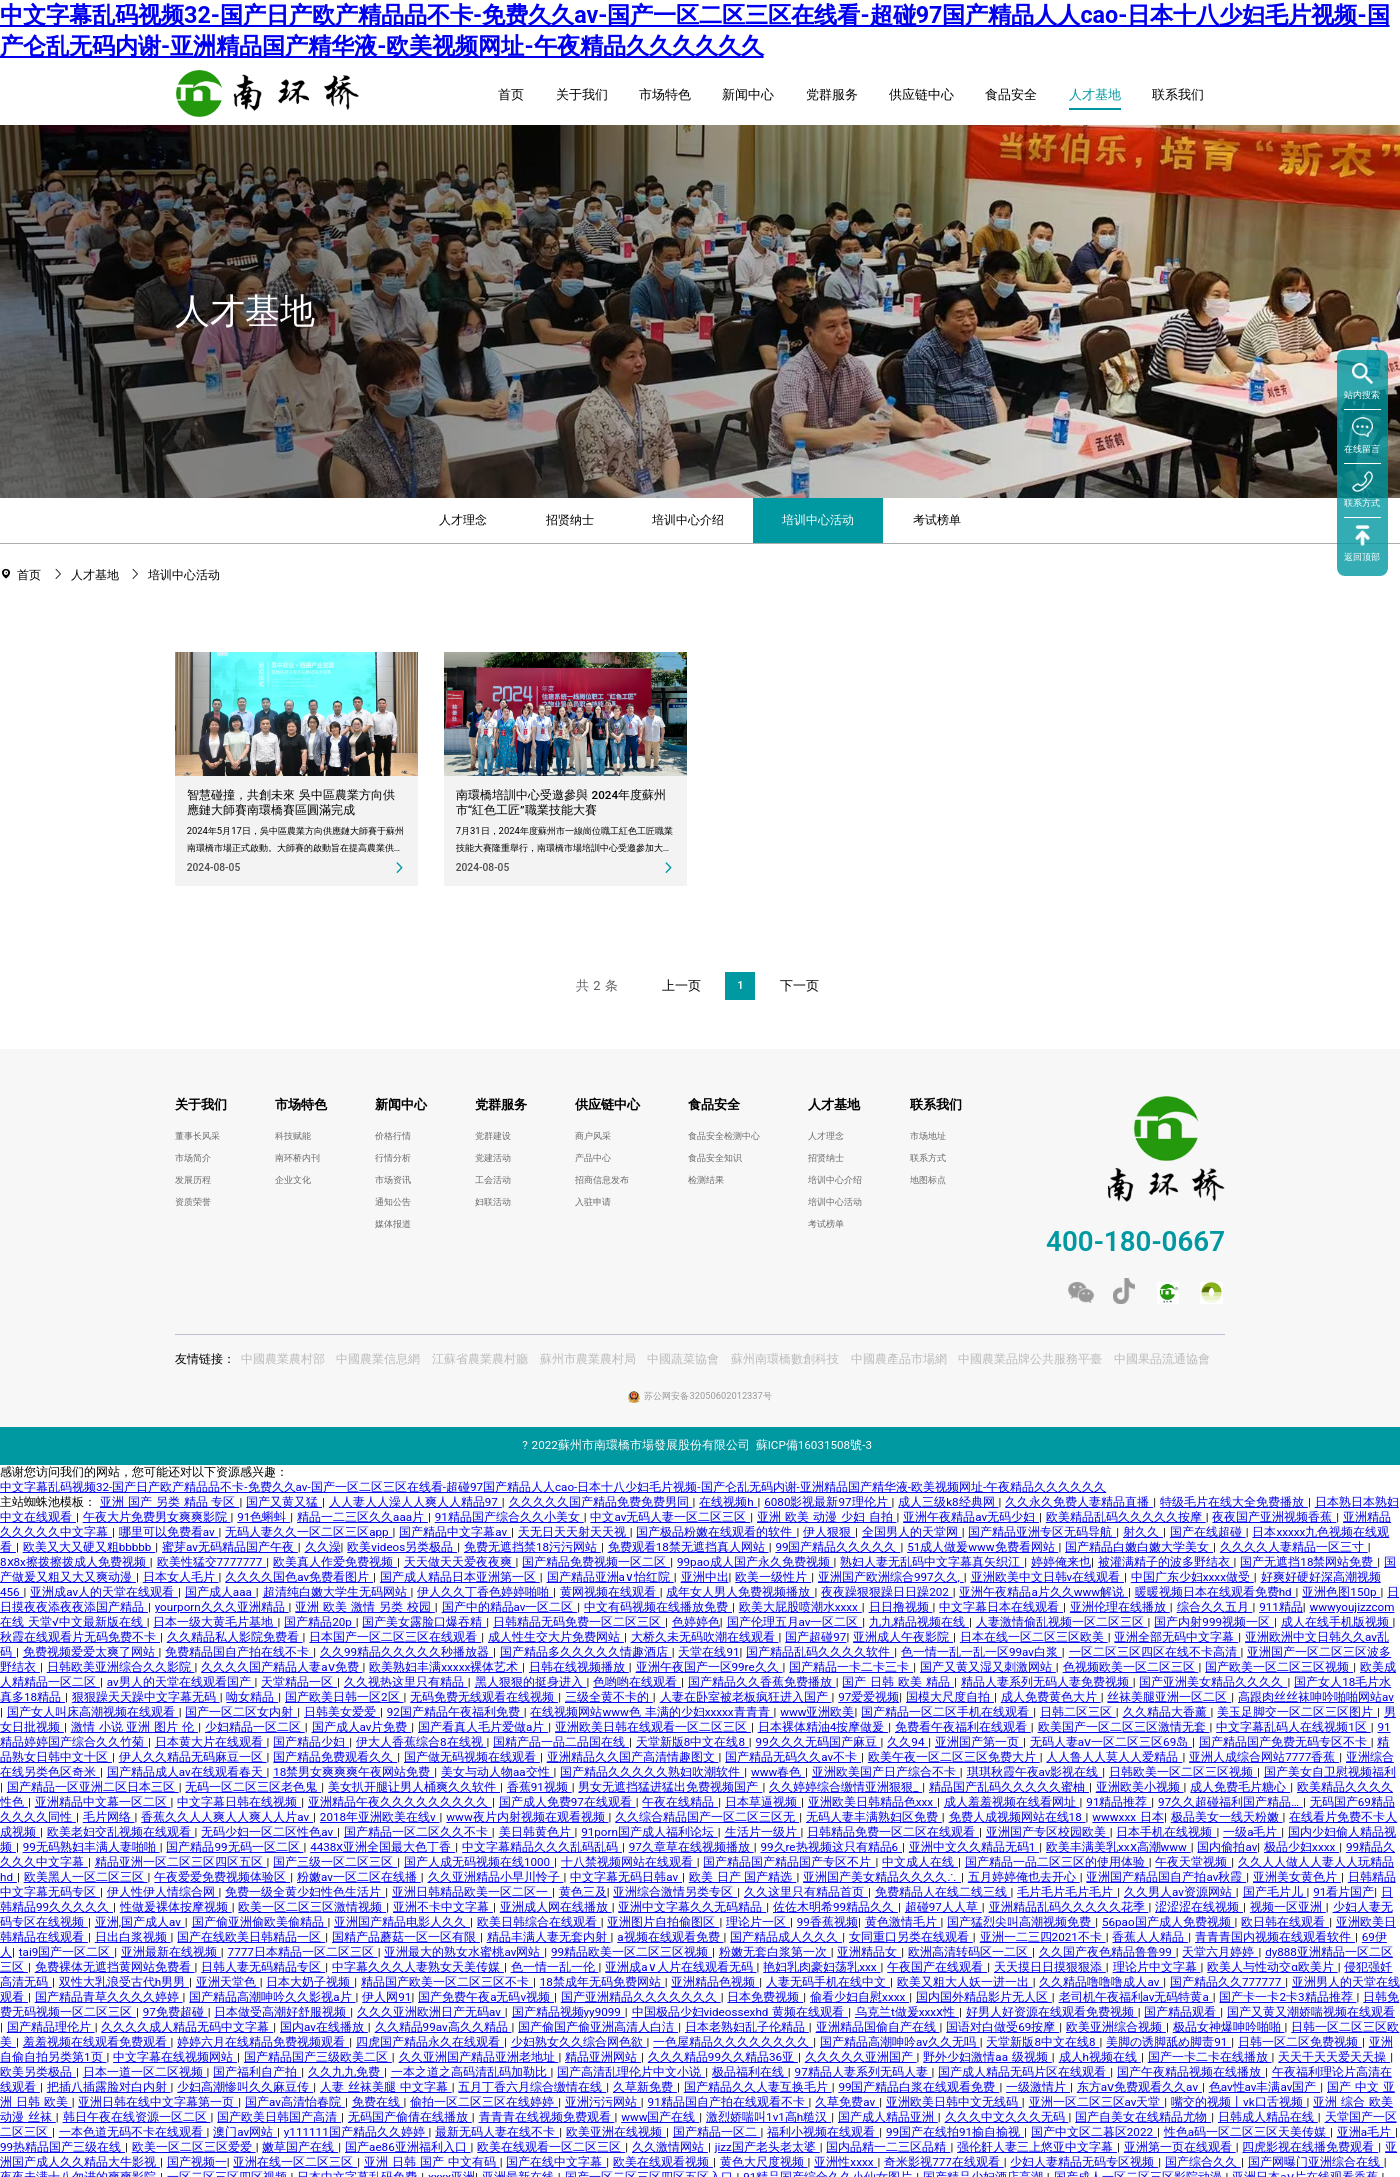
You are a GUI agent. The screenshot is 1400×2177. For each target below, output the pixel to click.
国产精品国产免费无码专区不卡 (1285, 1742)
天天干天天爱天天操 (1334, 2057)
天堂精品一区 (299, 1682)
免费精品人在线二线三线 (943, 1892)
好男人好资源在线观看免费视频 (1052, 2012)
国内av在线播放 (324, 2027)
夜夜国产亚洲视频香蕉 (1274, 1517)
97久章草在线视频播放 (691, 1847)
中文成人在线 (920, 1862)
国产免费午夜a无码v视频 (486, 1997)
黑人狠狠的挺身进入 (531, 1682)
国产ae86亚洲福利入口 (408, 2147)
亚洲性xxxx (845, 2162)
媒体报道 (393, 1224)
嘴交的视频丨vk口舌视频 (1238, 2102)
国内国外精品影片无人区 (984, 1997)
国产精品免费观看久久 (335, 1757)
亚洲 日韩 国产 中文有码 (432, 2162)
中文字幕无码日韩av (626, 1877)
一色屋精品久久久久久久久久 (733, 2042)
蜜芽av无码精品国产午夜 (230, 1547)
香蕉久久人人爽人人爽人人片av (227, 1817)
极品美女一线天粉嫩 (1227, 1817)
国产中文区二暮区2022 (1094, 2132)
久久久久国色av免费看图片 (299, 1577)
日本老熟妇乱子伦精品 (747, 2027)
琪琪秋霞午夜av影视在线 (1035, 1772)
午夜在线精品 (680, 1802)
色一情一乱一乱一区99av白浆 (981, 1652)
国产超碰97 (815, 1637)
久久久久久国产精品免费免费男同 (601, 1502)
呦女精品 (252, 1697)
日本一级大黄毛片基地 (215, 1622)
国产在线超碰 (1208, 1532)
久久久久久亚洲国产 (861, 2057)
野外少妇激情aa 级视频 (987, 2057)
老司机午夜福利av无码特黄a (1136, 1997)
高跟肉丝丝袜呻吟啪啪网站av (1316, 1697)
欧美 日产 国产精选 (743, 1877)
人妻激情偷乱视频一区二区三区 (1062, 1622)
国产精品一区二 (717, 2132)
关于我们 (582, 94)
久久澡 (323, 1547)
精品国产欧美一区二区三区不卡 (447, 1982)
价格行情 (393, 1136)
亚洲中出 (705, 1577)
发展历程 (193, 1180)
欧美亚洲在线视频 (616, 2132)
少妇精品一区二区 (255, 1727)
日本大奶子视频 (310, 1982)
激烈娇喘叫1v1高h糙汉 (768, 2117)
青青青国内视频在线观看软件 (1275, 1937)
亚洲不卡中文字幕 (443, 1907)
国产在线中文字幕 (556, 2162)
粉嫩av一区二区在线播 (359, 1877)
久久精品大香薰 (1167, 1712)
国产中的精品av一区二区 (510, 1607)
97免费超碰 (175, 2012)
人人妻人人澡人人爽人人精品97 (415, 1502)
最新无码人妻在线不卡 (497, 2132)
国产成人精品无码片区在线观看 (1024, 2072)
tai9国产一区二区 (66, 1952)
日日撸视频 (901, 1607)
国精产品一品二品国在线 (561, 1742)
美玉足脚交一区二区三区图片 (1297, 1712)
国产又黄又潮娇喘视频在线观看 (1311, 2012)
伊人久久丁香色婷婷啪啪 (485, 1592)
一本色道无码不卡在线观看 (133, 2132)
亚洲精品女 (869, 1952)
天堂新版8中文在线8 (692, 1742)
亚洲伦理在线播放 (1120, 1607)
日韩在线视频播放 (579, 1667)
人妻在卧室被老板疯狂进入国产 (746, 1697)
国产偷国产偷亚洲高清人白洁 (598, 2027)
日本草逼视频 (763, 1802)
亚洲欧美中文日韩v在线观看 (1048, 1577)
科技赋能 (293, 1136)
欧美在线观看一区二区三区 (551, 2147)
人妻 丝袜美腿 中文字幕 (386, 2087)
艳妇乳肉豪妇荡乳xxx (821, 1967)
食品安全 (1011, 94)
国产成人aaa (220, 1592)
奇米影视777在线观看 (944, 2162)
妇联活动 (493, 1202)
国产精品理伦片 (51, 2027)
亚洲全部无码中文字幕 (1176, 1637)
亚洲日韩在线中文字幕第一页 (158, 2102)
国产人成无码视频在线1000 (479, 1862)
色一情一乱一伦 (555, 1967)
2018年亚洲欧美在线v (380, 1817)
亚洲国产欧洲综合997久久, (891, 1577)
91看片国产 (1343, 1892)
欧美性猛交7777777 (212, 1562)
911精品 (1281, 1607)
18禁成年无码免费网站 (602, 1982)
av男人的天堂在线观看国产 (181, 1682)
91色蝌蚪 (263, 1517)
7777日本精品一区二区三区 (303, 1952)
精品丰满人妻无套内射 (549, 1937)
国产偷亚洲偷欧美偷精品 (260, 1922)
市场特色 (665, 94)
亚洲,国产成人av (140, 1922)
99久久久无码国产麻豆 (818, 1742)
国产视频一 (197, 2162)
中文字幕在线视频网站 (175, 2057)
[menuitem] (515, 94)
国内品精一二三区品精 (888, 2147)
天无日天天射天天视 (574, 1532)
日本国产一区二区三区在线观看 (395, 1637)
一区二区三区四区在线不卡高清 (1155, 1652)
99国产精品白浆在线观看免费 (918, 2087)
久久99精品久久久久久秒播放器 (406, 1652)
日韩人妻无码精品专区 (263, 1967)
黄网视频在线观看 (610, 1592)
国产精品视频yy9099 (568, 2012)
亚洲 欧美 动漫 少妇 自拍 (826, 1517)
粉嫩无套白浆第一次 (775, 1952)
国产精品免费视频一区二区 (596, 1562)
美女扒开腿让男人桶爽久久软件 (414, 1787)
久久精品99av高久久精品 (443, 2027)
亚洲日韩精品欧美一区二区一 (472, 1892)
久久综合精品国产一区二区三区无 (707, 1817)
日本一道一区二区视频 (145, 2072)
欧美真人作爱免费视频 (335, 1562)
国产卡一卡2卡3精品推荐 (1287, 1997)
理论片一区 (758, 1922)
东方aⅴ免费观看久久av (1139, 2087)
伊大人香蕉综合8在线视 (421, 1742)
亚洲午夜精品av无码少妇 (971, 1517)
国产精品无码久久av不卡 (793, 1757)
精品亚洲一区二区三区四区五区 (181, 1862)
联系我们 (1178, 94)
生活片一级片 (763, 1832)
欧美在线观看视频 (663, 2162)
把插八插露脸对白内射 (109, 2087)
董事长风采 (197, 1136)
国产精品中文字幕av (455, 1532)
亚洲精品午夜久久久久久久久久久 (400, 1802)
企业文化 (293, 1180)
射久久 (1143, 1532)
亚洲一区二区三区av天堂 (1097, 2102)
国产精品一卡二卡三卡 (851, 1667)
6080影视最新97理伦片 (827, 1502)
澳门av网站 (245, 2132)
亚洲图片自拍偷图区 (663, 1922)
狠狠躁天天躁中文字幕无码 (146, 1697)
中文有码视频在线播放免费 (658, 1607)
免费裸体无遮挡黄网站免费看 (115, 1967)
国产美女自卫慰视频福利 (1330, 1772)
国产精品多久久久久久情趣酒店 (586, 1652)
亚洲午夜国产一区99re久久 (709, 1667)
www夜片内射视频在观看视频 (527, 1817)
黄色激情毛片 (903, 1922)
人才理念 (463, 520)
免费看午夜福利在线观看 (963, 1727)
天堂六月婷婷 (1220, 1952)
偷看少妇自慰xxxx (859, 1997)
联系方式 (928, 1158)
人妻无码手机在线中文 (828, 1982)
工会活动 (493, 1180)
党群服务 (832, 94)
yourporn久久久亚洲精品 (222, 1607)
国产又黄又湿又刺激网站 (988, 1667)
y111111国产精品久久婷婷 (356, 2132)
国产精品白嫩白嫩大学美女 (1139, 1547)
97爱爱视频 (868, 1697)
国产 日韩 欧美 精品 (898, 1682)
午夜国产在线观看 (937, 1967)
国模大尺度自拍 (950, 1697)
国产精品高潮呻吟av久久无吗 (900, 2042)
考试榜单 (937, 520)
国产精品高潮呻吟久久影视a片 (272, 1997)
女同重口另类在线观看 (911, 1937)
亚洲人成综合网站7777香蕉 (1264, 1757)
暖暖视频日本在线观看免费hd (1215, 1592)
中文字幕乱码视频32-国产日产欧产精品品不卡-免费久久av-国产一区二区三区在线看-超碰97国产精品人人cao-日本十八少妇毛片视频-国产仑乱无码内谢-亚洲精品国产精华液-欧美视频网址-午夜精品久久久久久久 (553, 1487)
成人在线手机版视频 (1337, 1622)
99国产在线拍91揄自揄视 (955, 2132)
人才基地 (1095, 94)
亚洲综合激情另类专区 (675, 1892)
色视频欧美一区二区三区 (1131, 1667)
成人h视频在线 (1100, 2057)
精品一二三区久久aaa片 (362, 1517)
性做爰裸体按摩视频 (176, 1907)
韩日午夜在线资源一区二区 (137, 2117)
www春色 (778, 1772)
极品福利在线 (750, 2072)
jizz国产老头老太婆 (767, 2147)
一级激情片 (1038, 2087)
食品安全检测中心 (724, 1136)
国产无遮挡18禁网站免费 (1308, 1562)
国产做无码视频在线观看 (472, 1757)
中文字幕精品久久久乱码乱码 (542, 1847)
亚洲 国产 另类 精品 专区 (169, 1502)
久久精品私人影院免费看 (235, 1637)
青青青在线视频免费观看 (547, 2117)
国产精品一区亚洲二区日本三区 (93, 1787)
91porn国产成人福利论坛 (649, 1832)
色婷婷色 (696, 1622)
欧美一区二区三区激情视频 (312, 1907)
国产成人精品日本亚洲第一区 (460, 1577)
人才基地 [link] (97, 575)
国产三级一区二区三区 (335, 1862)
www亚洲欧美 (817, 1712)
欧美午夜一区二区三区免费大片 (954, 1757)
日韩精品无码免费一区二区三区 (579, 1622)
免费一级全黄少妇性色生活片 (305, 1892)
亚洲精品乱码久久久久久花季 (1069, 1907)
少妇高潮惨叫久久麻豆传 (245, 2087)
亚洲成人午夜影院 (903, 1637)
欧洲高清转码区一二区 (970, 1952)
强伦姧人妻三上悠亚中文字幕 (1037, 2147)
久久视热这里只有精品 (406, 1682)
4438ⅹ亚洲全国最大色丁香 (382, 1847)
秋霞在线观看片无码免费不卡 (80, 1637)
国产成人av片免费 (362, 1727)
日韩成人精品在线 (1268, 2117)
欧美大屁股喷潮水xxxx (800, 1607)
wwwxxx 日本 (1128, 1817)
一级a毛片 (1252, 1832)
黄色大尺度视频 (764, 2162)
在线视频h (728, 1502)
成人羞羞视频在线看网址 (1012, 1802)
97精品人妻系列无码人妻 (863, 2072)
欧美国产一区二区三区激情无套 (1124, 1727)
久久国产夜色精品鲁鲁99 (1107, 1952)
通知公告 (393, 1202)
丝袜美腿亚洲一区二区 (1169, 1697)
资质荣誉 (193, 1202)
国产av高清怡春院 (295, 2102)
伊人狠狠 (829, 1532)
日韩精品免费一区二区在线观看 (893, 1832)
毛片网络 (109, 1817)
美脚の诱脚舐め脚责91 (1168, 2042)
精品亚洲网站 (603, 2057)
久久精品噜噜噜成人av (1101, 1982)
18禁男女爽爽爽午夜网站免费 (353, 1772)
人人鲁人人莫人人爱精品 (1114, 1757)
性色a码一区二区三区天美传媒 (1247, 2132)
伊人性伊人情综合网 (163, 1892)
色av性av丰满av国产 (1265, 2087)
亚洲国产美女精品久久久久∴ (882, 1877)
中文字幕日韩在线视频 (239, 1802)
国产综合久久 (1203, 2162)
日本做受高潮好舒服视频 (282, 2012)
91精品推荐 (1118, 1802)
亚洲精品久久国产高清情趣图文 (633, 1757)
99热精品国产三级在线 (62, 2147)
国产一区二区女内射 (241, 1712)
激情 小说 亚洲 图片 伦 (134, 1727)
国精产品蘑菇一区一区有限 (406, 1937)
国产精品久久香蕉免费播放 (762, 1682)
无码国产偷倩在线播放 (410, 2117)
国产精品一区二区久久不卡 (418, 1832)
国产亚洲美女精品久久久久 (1213, 1682)
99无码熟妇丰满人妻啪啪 (91, 1847)
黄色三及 (583, 1892)
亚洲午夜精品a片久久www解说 (1043, 1592)
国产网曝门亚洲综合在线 (1316, 2162)
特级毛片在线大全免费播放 (1234, 1502)
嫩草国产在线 (300, 2147)
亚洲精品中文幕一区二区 (103, 1802)
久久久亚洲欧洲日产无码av (431, 2012)
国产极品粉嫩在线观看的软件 (716, 1532)
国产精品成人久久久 (786, 1937)
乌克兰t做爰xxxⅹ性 (907, 2012)
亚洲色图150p (1341, 1592)
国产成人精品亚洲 (888, 2117)
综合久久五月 (1215, 1607)
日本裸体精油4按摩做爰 (823, 1727)
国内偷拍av (1227, 1847)
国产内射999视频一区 (1214, 1622)
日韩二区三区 (1078, 1712)
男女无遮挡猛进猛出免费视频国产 (670, 1787)
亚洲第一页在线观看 (1180, 2147)
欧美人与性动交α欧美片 (1272, 1967)
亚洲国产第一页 (979, 1742)
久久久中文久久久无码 (1007, 2117)
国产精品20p (320, 1622)
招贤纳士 (570, 520)
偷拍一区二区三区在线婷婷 (484, 2102)
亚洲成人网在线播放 (556, 1907)
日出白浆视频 (133, 1937)
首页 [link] (31, 575)
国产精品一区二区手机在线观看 (947, 1712)
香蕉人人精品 (1150, 1937)
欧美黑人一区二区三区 (86, 1877)
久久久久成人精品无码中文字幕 (187, 2027)
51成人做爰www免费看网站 (982, 1547)
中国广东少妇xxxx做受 (1192, 1577)
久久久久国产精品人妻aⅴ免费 (281, 1667)
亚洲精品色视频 (715, 1982)
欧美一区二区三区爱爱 (194, 2147)
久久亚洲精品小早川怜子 (496, 1877)
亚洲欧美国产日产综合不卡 (886, 1772)
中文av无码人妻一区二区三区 (670, 1517)
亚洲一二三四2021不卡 (1043, 1937)
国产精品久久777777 (1227, 1982)
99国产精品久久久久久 (837, 1547)
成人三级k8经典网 (948, 1502)
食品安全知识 (715, 1158)
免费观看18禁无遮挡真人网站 (688, 1547)
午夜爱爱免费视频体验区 (222, 1877)
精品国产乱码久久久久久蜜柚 (1009, 1787)
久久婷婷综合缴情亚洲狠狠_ (845, 1787)
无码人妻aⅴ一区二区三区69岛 (1111, 1742)
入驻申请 (593, 1202)
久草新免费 (645, 2087)
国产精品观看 (1182, 2012)
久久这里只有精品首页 (806, 1892)
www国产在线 (660, 2117)
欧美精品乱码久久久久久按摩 (1126, 1517)
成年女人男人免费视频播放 (740, 1592)
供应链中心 (921, 94)
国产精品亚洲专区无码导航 (1042, 1532)
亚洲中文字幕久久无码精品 (692, 1907)
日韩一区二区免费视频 (1300, 2042)
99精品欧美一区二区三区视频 (631, 1952)
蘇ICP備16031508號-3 (814, 1445)
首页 (511, 94)
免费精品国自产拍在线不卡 (239, 1652)
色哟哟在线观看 (637, 1682)
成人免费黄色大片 (1051, 1697)
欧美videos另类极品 (402, 1547)
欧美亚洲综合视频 (1116, 2027)
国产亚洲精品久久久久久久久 (641, 1997)
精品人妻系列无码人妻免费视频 (1047, 1682)
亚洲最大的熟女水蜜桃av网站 (464, 1952)
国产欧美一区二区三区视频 (1279, 1667)
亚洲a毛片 (1366, 2132)
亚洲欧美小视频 (1140, 1787)
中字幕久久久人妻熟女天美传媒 (418, 1967)
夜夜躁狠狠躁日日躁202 (887, 1592)
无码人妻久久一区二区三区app (308, 1532)
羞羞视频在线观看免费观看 (97, 2042)
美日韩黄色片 (537, 1832)
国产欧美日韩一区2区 (344, 1697)
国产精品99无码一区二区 (234, 1847)
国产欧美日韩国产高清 (279, 2117)
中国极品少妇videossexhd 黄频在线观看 (740, 2012)
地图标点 (928, 1180)
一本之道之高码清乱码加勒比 (471, 2072)
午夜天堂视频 (1193, 1862)
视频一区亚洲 (1288, 1907)
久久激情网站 (670, 2147)
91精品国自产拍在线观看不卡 (728, 2102)
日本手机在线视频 (1166, 1832)
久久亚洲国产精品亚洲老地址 (479, 2057)
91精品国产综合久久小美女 (509, 1517)
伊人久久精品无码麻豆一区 (193, 1757)
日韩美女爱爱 (342, 1712)
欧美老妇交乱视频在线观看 (121, 1832)
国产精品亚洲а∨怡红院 (610, 1577)
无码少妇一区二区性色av (269, 1832)
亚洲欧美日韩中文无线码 (954, 2102)
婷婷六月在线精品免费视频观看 (263, 2042)
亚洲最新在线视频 (171, 1952)
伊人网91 (386, 1997)
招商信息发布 (602, 1180)
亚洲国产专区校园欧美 (1048, 1832)
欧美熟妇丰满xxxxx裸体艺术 (445, 1667)
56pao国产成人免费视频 (1168, 1922)
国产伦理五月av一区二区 (795, 1622)
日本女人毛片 (181, 1577)
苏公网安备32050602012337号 (707, 1395)
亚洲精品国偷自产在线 (878, 2027)
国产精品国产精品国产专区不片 (789, 1862)
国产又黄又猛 (284, 1502)
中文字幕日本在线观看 (1001, 1607)
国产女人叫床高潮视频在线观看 (93, 1712)
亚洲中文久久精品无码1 (974, 1847)
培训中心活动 (818, 520)
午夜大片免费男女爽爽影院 (157, 1517)
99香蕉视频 (827, 1922)
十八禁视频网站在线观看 (629, 1862)
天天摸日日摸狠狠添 (1050, 1967)
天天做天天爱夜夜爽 (460, 1562)
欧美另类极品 (38, 2072)
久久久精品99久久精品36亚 (723, 2057)
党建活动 (493, 1158)
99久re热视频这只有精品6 (831, 1847)
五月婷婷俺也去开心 (1024, 1877)
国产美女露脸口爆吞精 (424, 1622)
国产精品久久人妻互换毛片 (758, 2087)
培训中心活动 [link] (184, 575)
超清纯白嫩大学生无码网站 (337, 1592)
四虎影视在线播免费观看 (1310, 2147)
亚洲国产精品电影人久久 (402, 1922)
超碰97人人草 (943, 1907)
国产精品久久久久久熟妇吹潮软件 (652, 1772)
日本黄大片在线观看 (211, 1742)
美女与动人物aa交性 (497, 1772)
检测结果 (706, 1180)
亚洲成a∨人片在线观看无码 (680, 1967)
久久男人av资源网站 (1180, 1892)
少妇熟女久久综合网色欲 (579, 2042)
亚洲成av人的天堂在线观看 (104, 1592)
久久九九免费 (346, 2072)
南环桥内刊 (297, 1158)
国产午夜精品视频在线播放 (1191, 2072)
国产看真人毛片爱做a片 (483, 1727)
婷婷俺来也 (1061, 1562)
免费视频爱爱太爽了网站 (91, 1652)
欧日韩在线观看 (1285, 1922)
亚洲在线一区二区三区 (295, 2162)
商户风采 (593, 1136)
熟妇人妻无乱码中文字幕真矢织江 (932, 1562)
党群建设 (493, 1136)
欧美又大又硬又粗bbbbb (89, 1547)
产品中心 (593, 1158)
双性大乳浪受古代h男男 (124, 1982)
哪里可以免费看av (169, 1532)
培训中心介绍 (688, 520)
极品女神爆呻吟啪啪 (1229, 2027)
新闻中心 (748, 94)
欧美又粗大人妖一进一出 (965, 1982)
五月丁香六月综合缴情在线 (532, 2087)
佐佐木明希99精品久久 (835, 1907)
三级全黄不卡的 (609, 1697)
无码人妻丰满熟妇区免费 (874, 1817)
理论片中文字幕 (1157, 1967)
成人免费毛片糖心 (1240, 1787)
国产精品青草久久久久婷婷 (109, 1997)
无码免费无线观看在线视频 (484, 1697)
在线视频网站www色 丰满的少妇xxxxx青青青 (651, 1712)
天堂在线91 (708, 1652)
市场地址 (928, 1136)
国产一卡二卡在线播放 (1210, 2057)
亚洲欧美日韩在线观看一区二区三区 (653, 1727)
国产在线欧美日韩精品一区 (251, 1937)
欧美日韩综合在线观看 (539, 1922)
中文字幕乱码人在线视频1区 (1293, 1727)
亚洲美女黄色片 (1297, 1877)
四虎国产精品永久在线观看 (430, 2042)
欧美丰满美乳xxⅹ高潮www (1118, 1847)
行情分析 (393, 1158)
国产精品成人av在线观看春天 (187, 1772)
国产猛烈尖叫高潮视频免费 (1021, 1922)
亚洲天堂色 (228, 1982)
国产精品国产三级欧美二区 (318, 2057)
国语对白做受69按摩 (1002, 2027)
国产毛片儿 (1275, 1892)
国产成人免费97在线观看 (567, 1802)
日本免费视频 (765, 1997)
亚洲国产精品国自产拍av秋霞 (1166, 1877)
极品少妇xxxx (1301, 1847)
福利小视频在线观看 (823, 2132)
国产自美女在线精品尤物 (1143, 2117)
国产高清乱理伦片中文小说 (631, 2072)
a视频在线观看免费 (670, 1937)
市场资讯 (393, 1180)
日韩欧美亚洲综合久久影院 (121, 1667)
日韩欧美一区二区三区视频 (1183, 1772)
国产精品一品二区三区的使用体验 (1057, 1862)
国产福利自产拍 (257, 2072)
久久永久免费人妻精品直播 (1079, 1502)
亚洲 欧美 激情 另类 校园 (364, 1607)
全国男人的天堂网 (912, 1532)
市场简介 (193, 1158)
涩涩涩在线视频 (1199, 1907)
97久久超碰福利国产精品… (1230, 1802)
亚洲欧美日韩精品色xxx (872, 1802)
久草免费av (847, 2102)
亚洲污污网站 (603, 2102)
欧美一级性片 (773, 1577)
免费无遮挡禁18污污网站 (532, 1547)
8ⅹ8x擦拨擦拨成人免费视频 (75, 1562)
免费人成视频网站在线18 (1017, 1817)
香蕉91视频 (539, 1787)
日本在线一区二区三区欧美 (1034, 1637)
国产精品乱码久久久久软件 (820, 1652)
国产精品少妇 (311, 1742)
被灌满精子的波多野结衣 (1166, 1562)
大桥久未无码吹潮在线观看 (705, 1637)
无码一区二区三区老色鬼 (253, 1787)
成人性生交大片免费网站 (556, 1637)
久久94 (907, 1742)
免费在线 (378, 2102)
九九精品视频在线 (919, 1622)
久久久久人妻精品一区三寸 (1294, 1547)
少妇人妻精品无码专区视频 (1084, 2162)
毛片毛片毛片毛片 (1067, 1892)
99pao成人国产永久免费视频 (755, 1562)
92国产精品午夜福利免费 (455, 1712)
